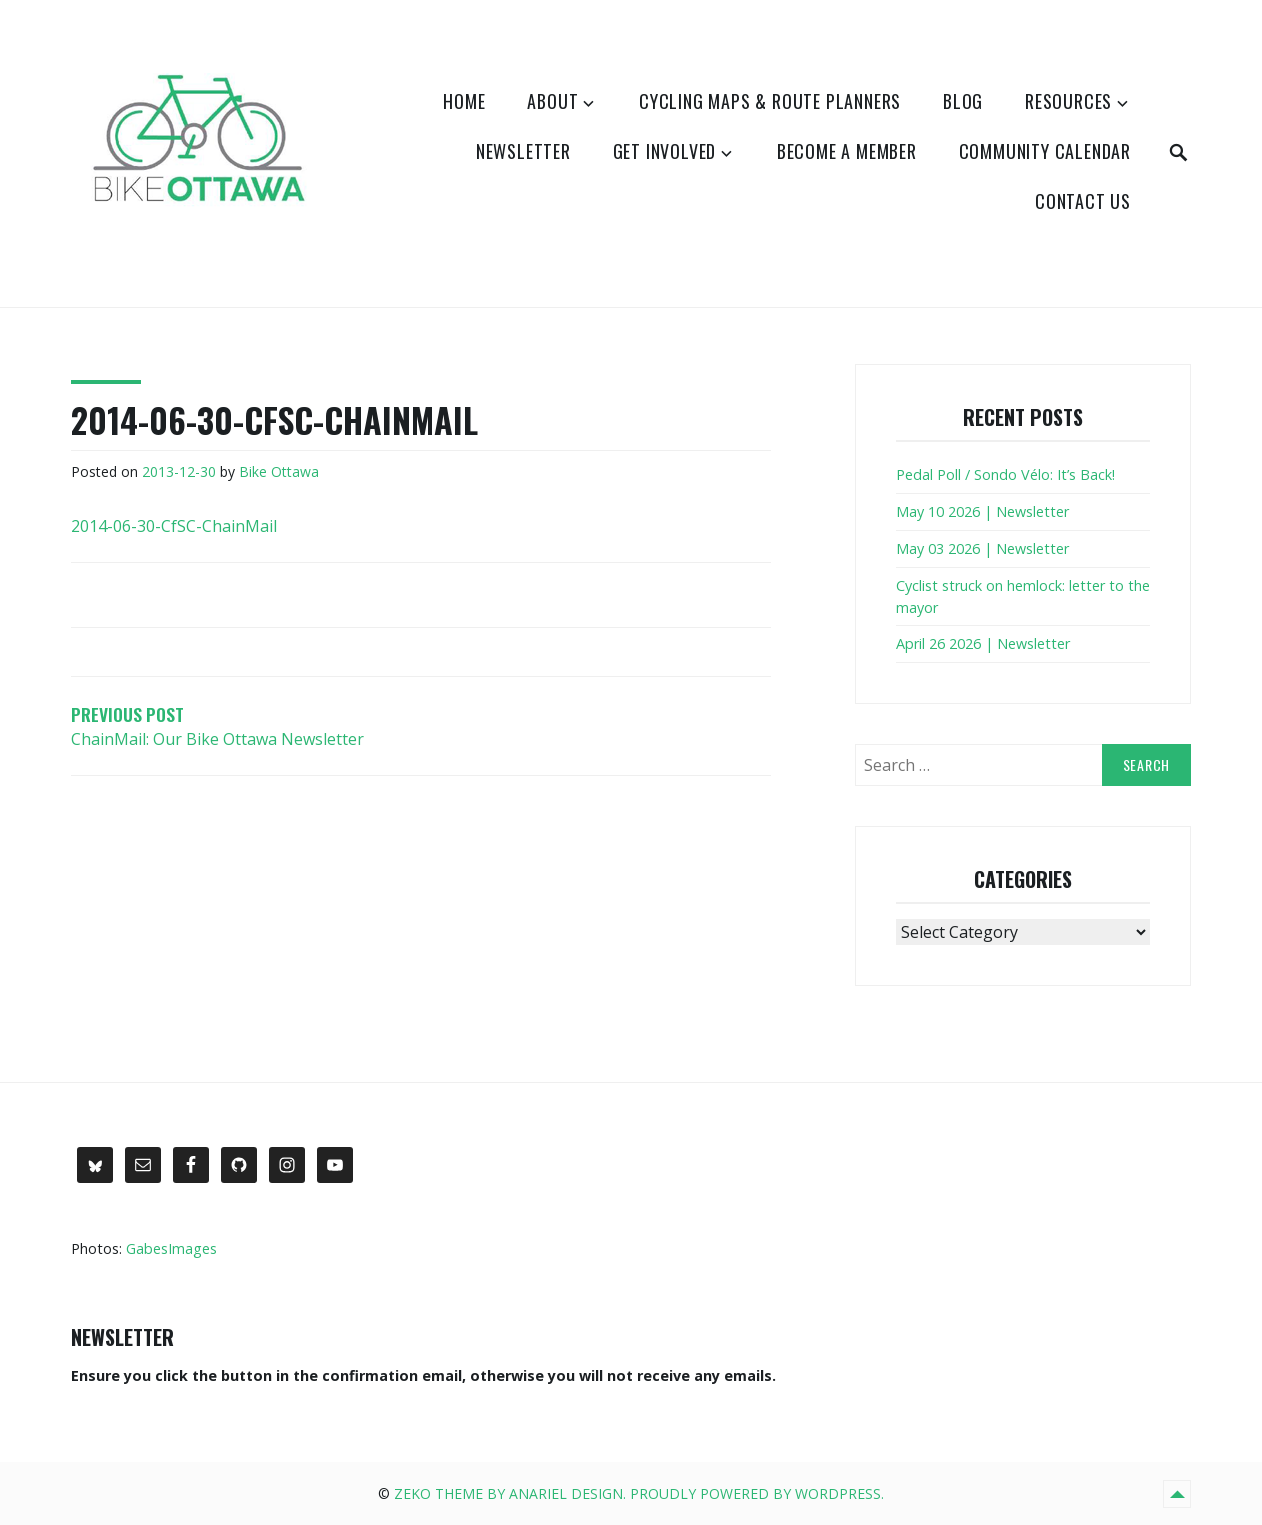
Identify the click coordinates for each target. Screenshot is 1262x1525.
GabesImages (171, 1248)
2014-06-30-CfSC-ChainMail (174, 526)
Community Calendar (1045, 151)
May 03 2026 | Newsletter (982, 548)
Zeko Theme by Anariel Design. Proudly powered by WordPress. (639, 1493)
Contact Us (1083, 201)
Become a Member (847, 151)
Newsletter (523, 151)
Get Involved (665, 151)
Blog (963, 101)
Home (464, 101)
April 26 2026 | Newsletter (983, 643)
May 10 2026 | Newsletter (982, 511)
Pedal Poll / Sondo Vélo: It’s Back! (1005, 474)
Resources (1068, 101)
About (552, 101)
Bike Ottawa (279, 471)
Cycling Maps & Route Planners (770, 101)
